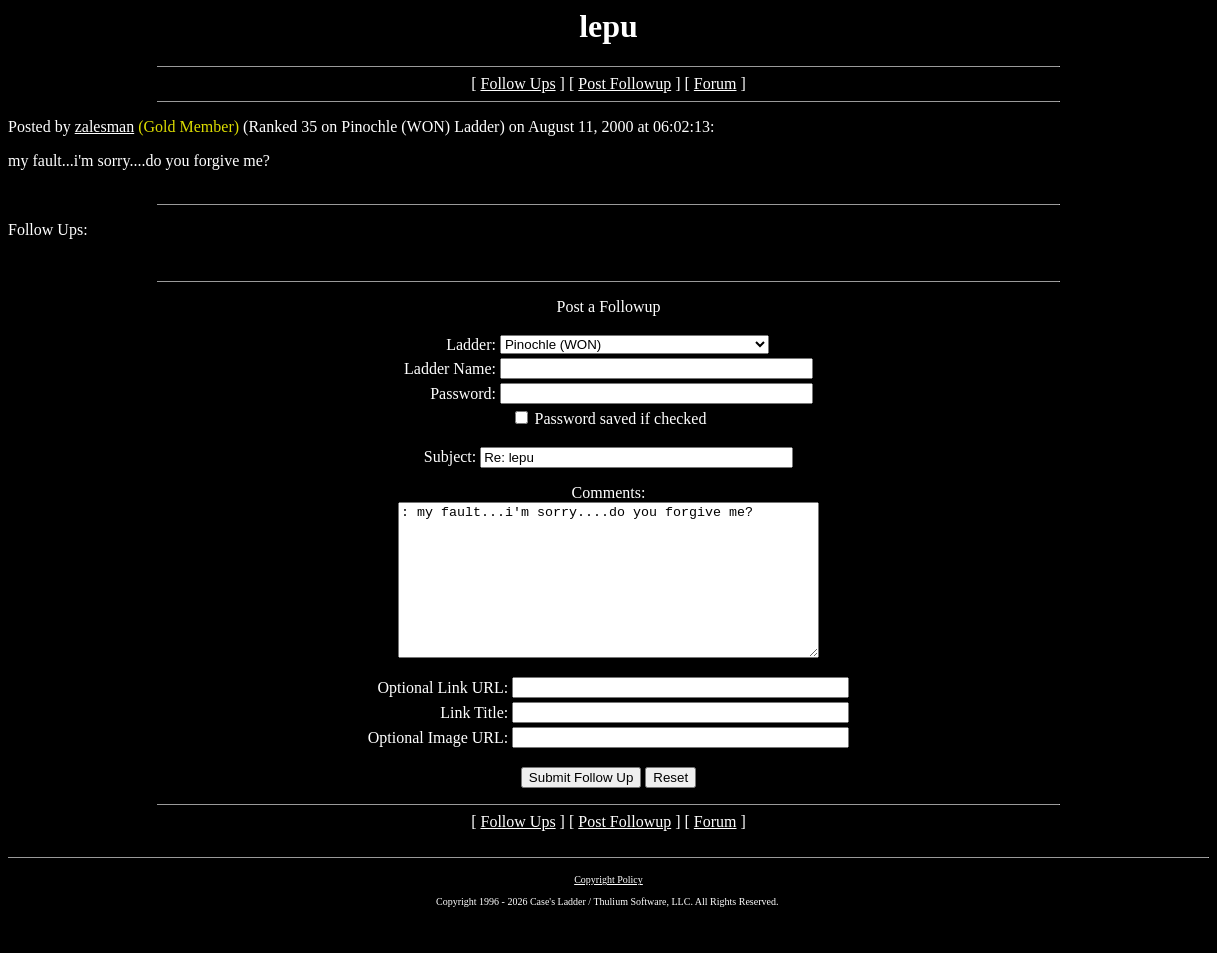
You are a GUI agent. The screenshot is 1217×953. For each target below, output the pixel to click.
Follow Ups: (48, 229)
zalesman (105, 126)
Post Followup (624, 83)
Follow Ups (517, 83)
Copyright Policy (608, 909)
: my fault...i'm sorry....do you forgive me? (608, 595)
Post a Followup (608, 306)
